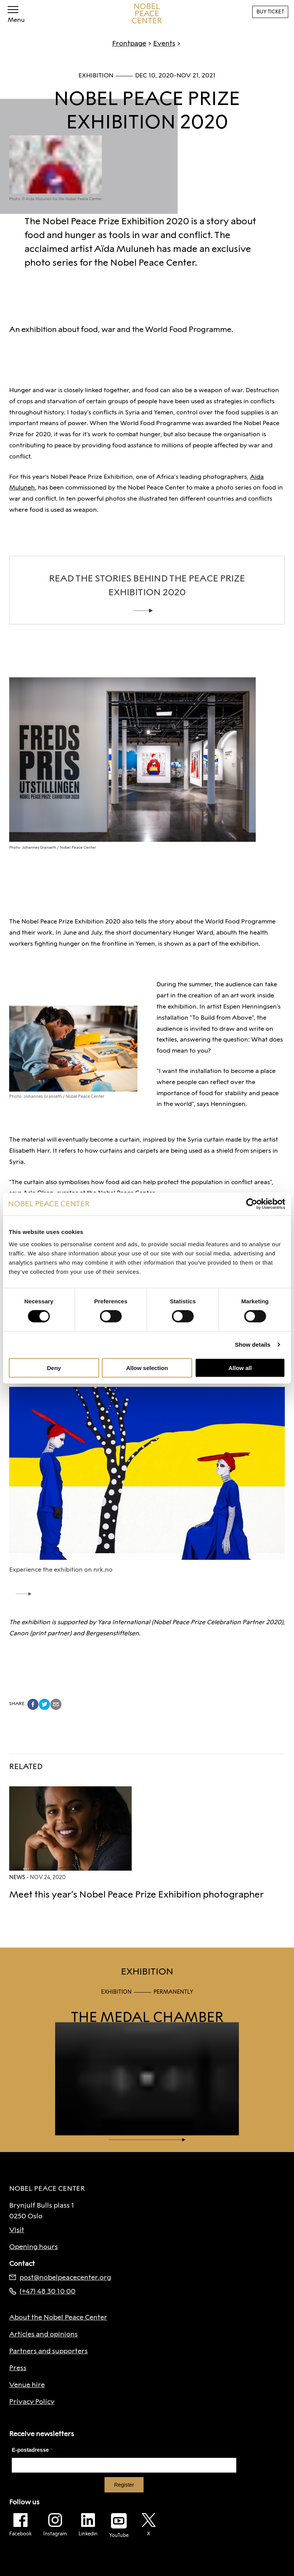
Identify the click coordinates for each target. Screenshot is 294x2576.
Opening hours (33, 2246)
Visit (16, 2230)
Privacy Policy (31, 2401)
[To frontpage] (147, 13)
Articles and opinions (43, 2334)
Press (17, 2368)
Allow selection (147, 1367)
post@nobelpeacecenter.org (60, 2277)
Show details (253, 1344)
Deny (54, 1367)
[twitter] (44, 1703)
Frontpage (129, 43)
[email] (56, 1703)
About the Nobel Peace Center (58, 2317)
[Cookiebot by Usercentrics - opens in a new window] (251, 1204)
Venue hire (27, 2384)
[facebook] (33, 1703)
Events (160, 43)
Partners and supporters (48, 2351)
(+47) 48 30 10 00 (42, 2291)
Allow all (240, 1367)
